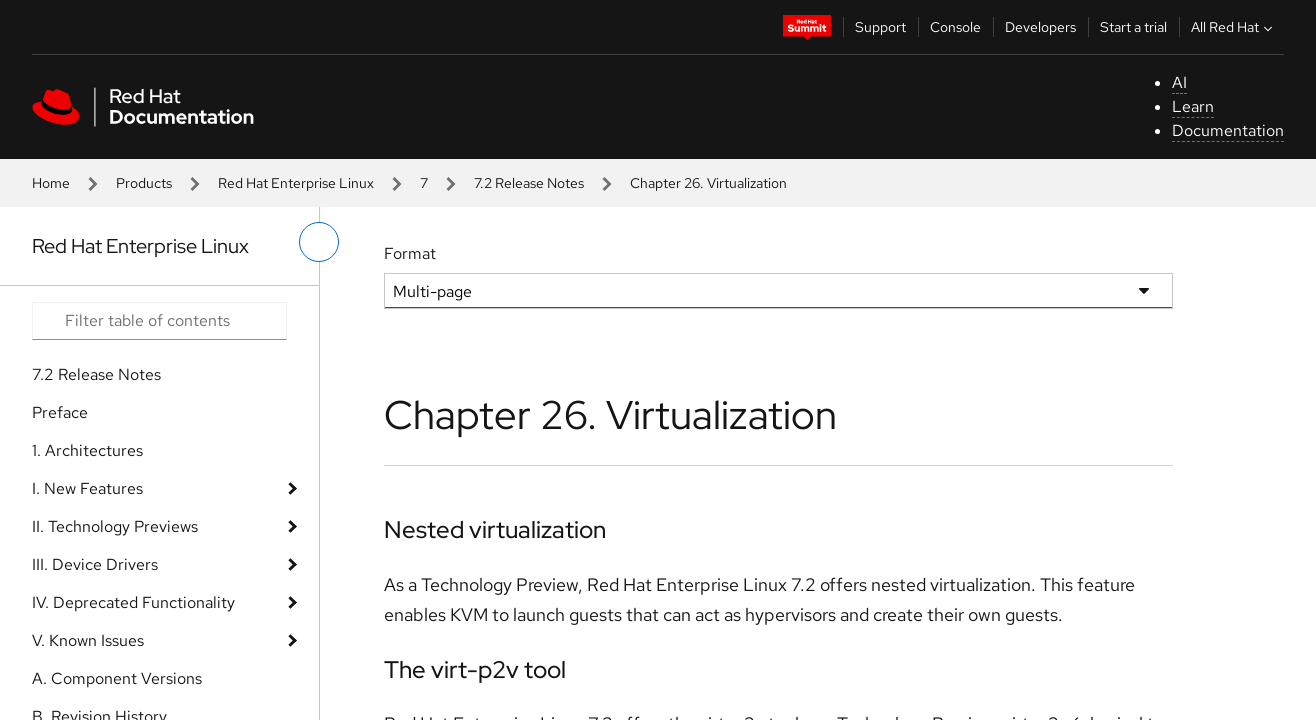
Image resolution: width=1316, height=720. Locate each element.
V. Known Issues (88, 640)
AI (1179, 82)
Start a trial (1133, 27)
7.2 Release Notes (529, 183)
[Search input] (159, 321)
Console (955, 27)
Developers (1040, 27)
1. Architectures (87, 450)
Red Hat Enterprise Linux (296, 183)
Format (410, 253)
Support (880, 27)
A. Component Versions (117, 678)
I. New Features (87, 488)
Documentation (1228, 130)
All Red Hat (1234, 27)
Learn (1193, 106)
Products (144, 183)
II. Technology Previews (115, 526)
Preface (60, 412)
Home (51, 183)
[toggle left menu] (319, 242)
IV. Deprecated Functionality (133, 602)
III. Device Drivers (95, 564)
